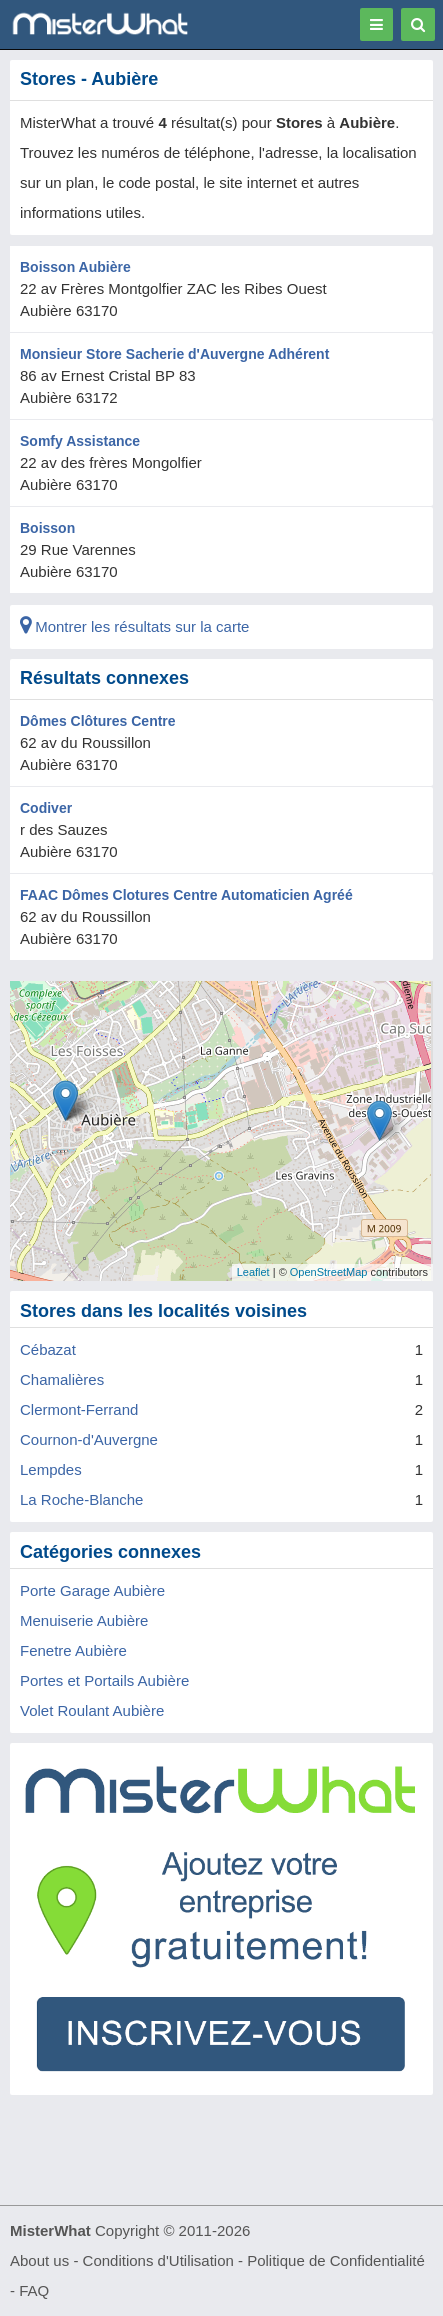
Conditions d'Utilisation (158, 2260)
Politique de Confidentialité (336, 2260)
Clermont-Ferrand (79, 1409)
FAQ (34, 2290)
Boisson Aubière (75, 267)
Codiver (46, 808)
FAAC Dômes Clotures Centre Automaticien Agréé (186, 895)
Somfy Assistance (80, 441)
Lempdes (51, 1469)
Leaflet (253, 1272)
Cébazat (48, 1349)
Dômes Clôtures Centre (98, 721)
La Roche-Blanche (81, 1499)
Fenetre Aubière (73, 1650)
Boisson (47, 528)
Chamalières (62, 1379)
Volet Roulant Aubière (92, 1710)
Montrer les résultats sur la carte (134, 626)
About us (39, 2260)
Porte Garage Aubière (92, 1590)
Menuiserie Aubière (84, 1620)
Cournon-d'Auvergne (89, 1439)
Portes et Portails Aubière (104, 1680)
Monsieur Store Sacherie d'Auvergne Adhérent (174, 354)
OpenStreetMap (329, 1272)
